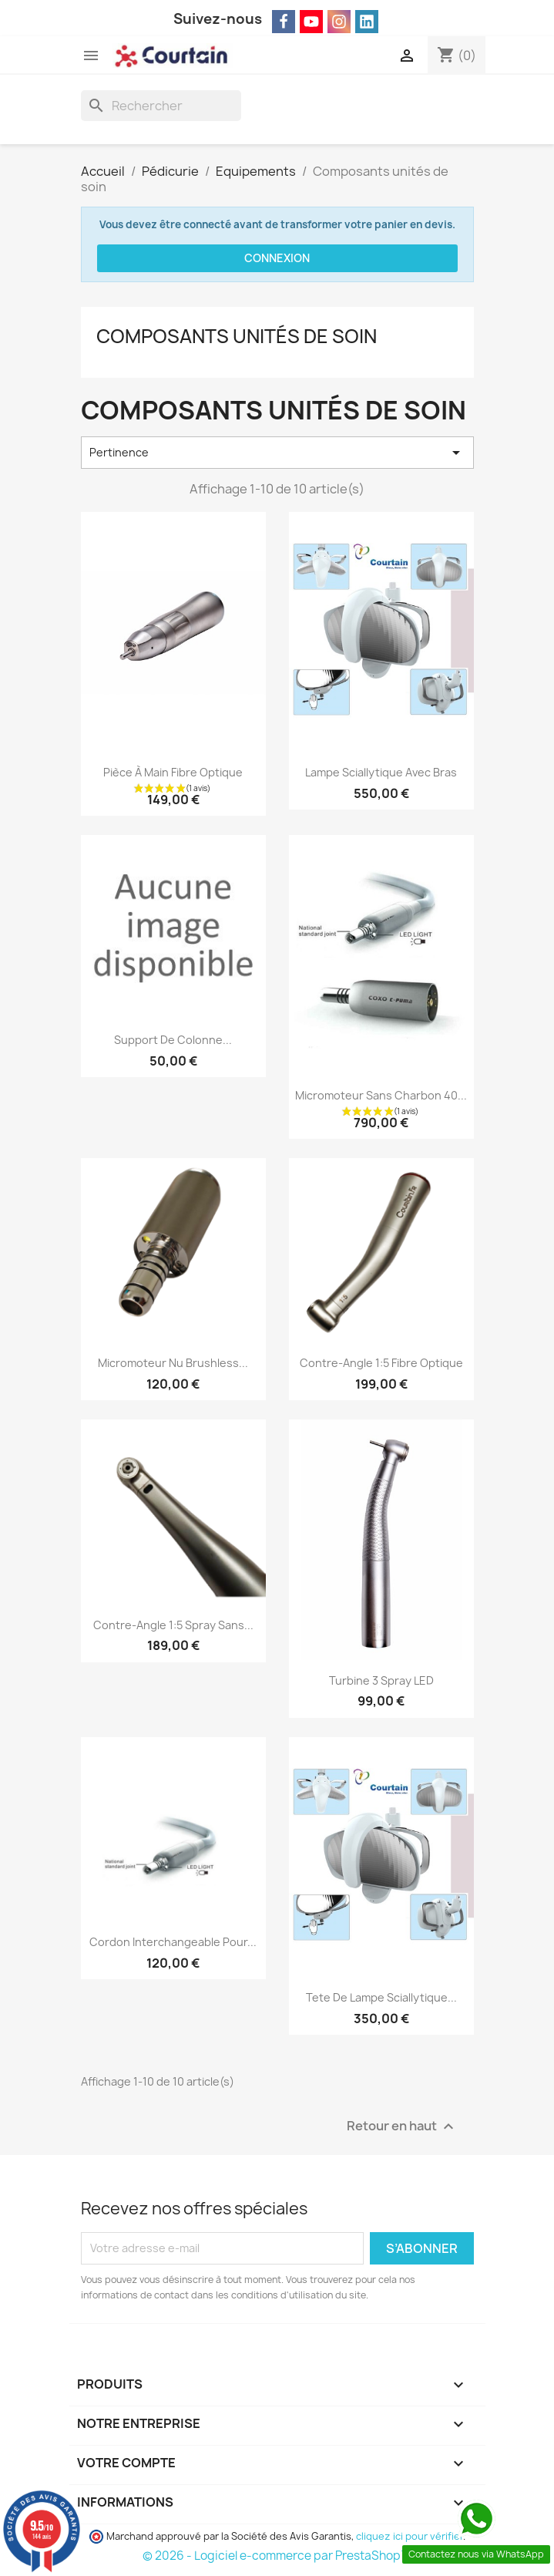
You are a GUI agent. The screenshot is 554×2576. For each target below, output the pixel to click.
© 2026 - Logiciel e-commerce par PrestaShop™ (277, 2555)
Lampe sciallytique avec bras (381, 772)
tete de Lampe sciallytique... (381, 1997)
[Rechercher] (161, 105)
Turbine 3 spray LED (381, 1680)
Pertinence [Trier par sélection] (277, 452)
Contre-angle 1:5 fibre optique (381, 1362)
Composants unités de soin (236, 336)
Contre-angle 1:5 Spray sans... (173, 1625)
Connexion (277, 258)
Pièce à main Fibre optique (173, 772)
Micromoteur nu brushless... (173, 1362)
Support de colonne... (173, 1039)
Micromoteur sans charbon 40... (381, 1095)
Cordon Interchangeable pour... (173, 1942)
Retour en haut (402, 2126)
